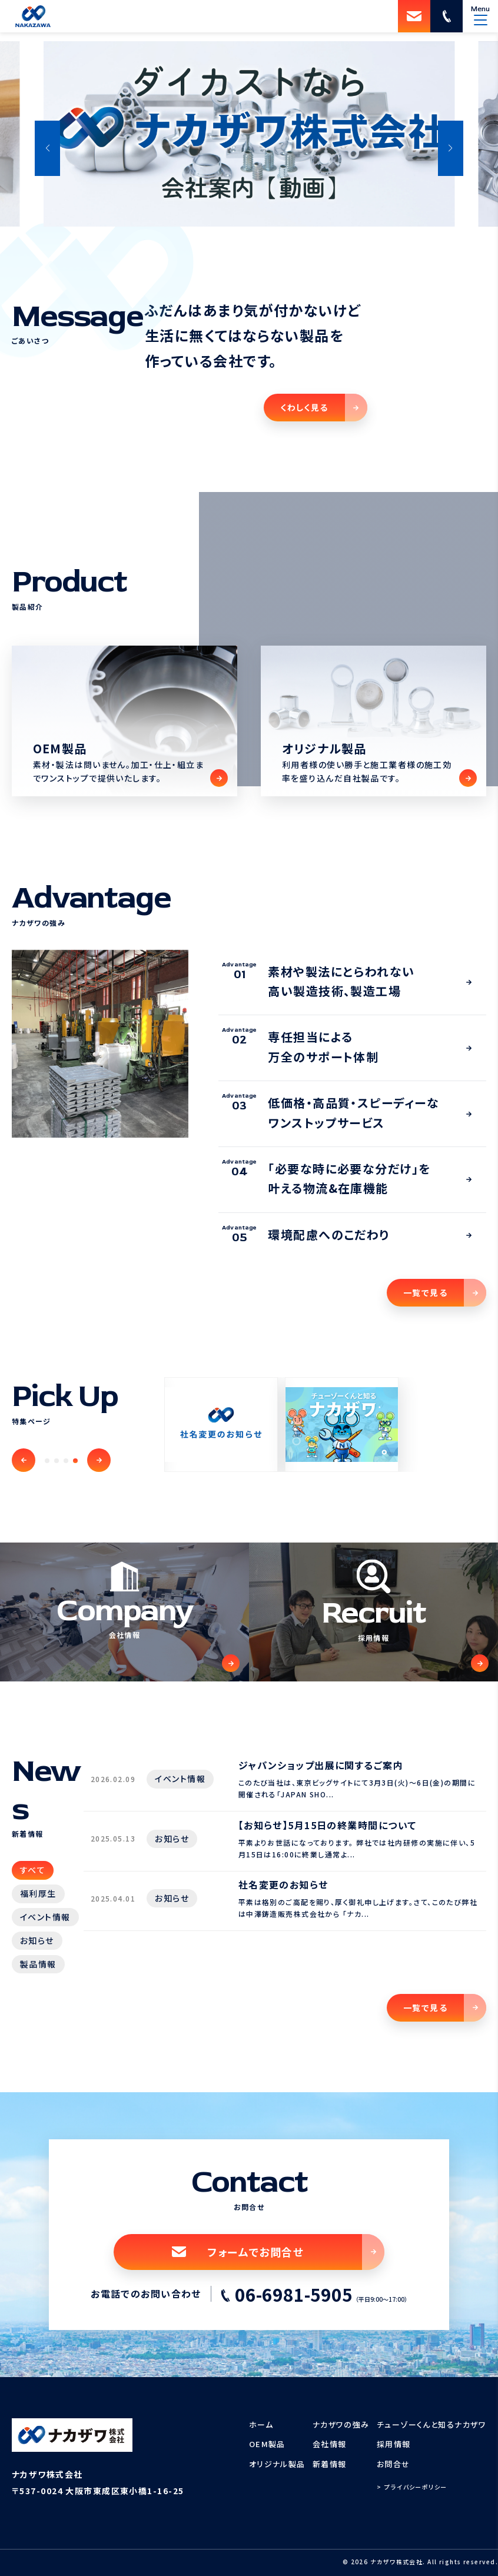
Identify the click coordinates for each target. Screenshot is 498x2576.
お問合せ (393, 2463)
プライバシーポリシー (415, 2486)
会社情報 (330, 2443)
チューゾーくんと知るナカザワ (431, 2424)
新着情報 (330, 2463)
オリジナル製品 (277, 2463)
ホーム (261, 2424)
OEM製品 (267, 2443)
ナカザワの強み (341, 2424)
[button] (47, 148)
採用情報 (394, 2443)
